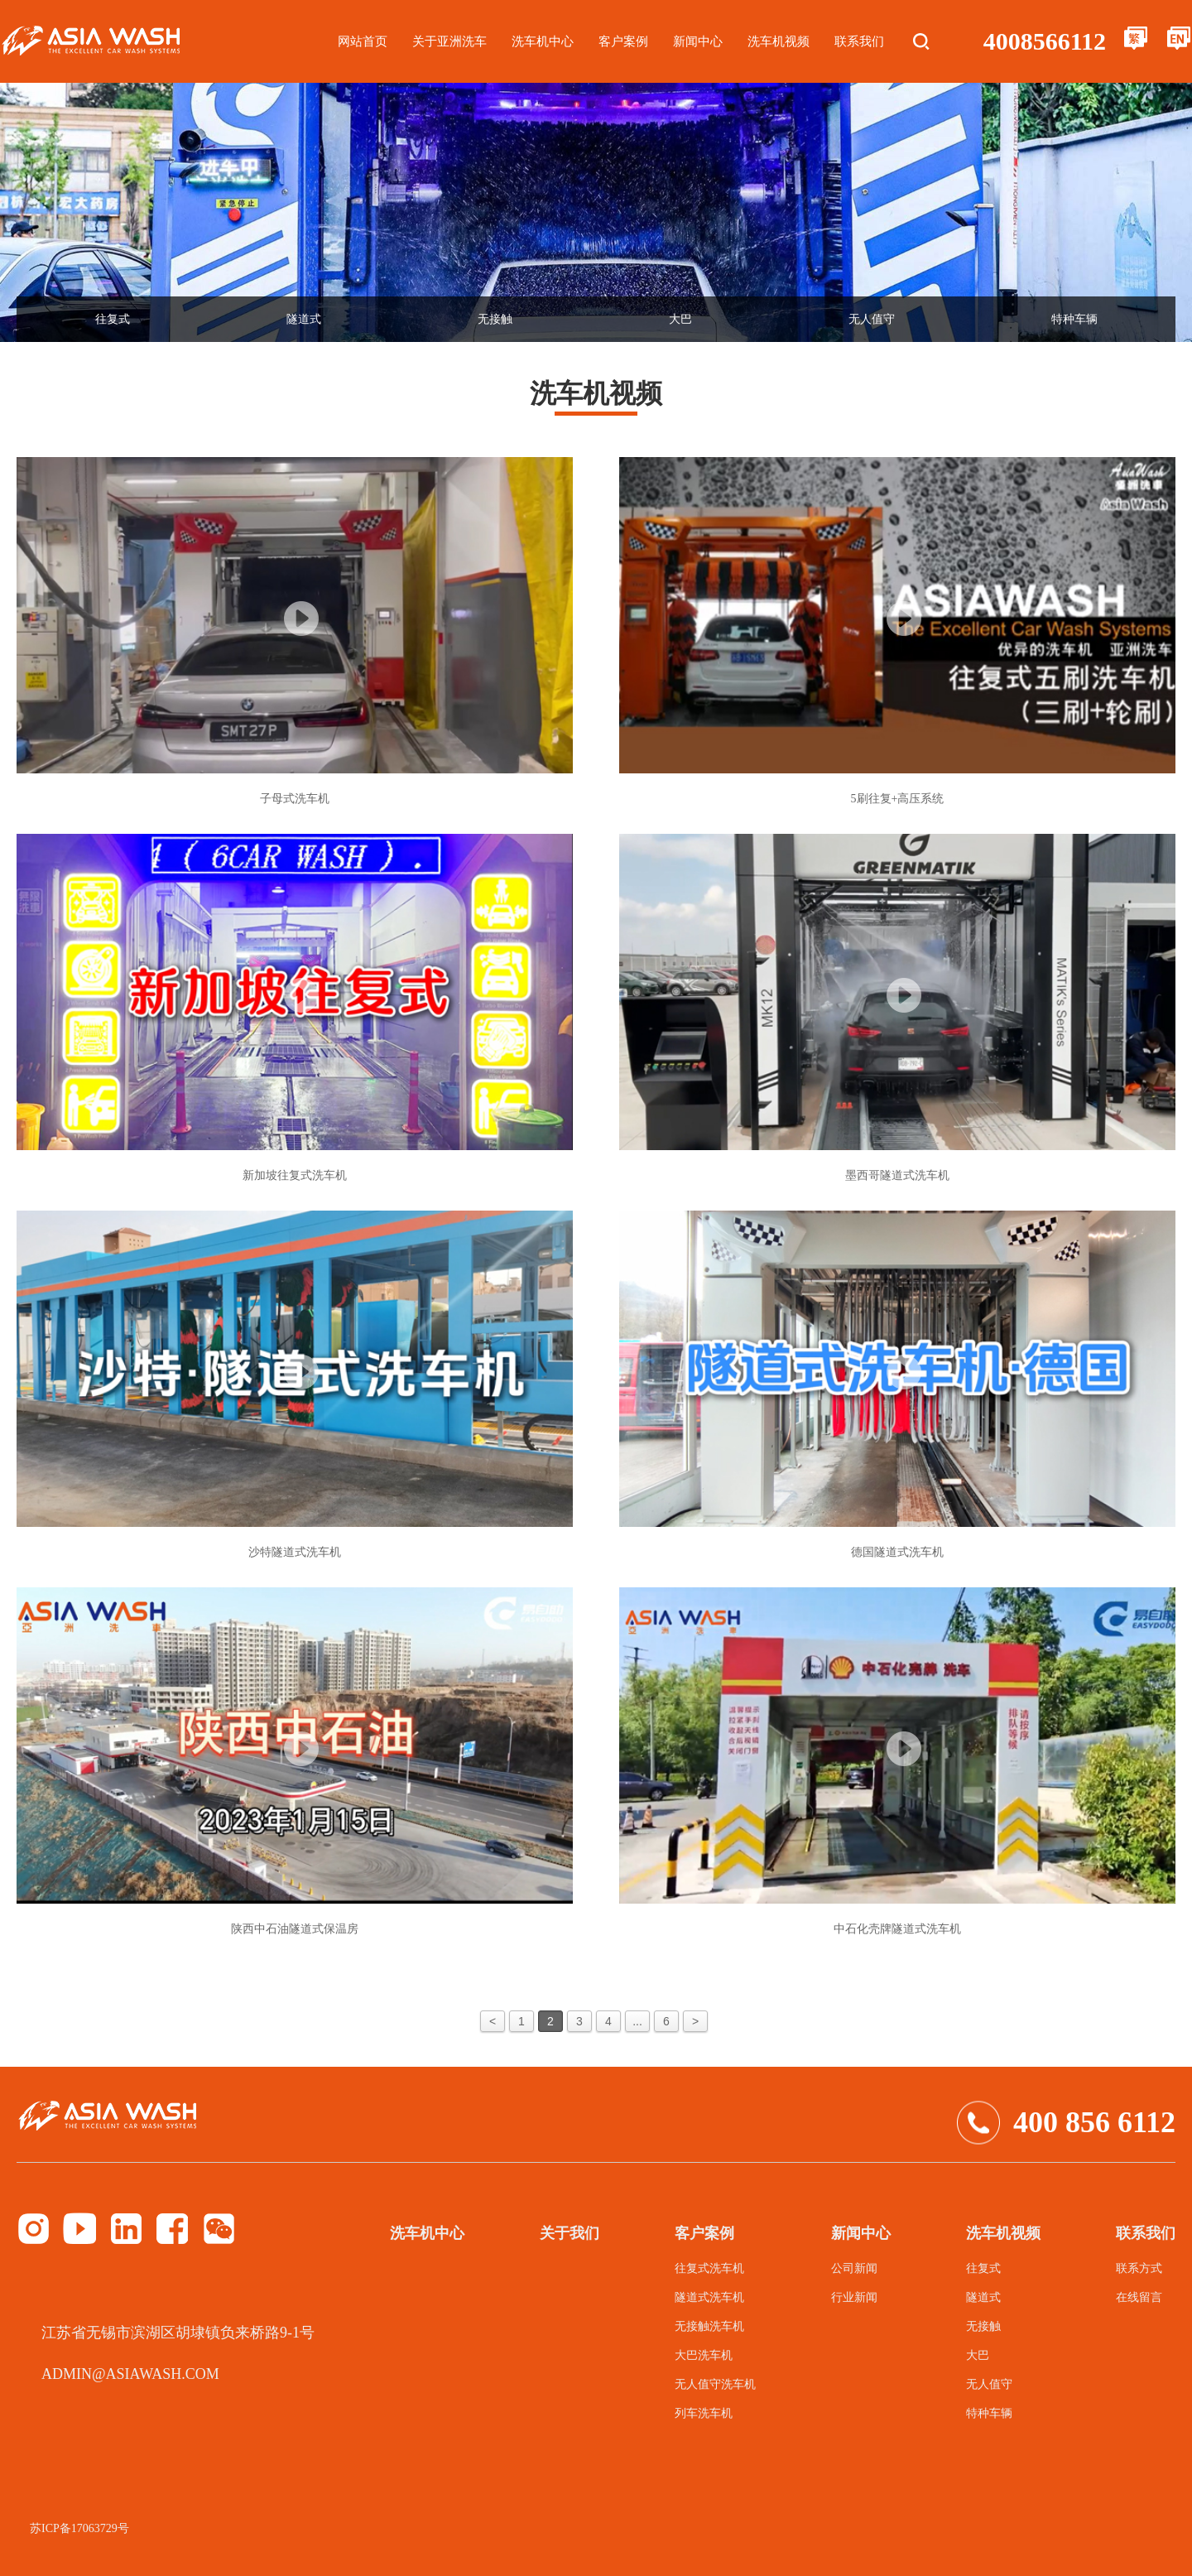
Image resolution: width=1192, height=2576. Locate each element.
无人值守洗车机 (715, 2384)
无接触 (495, 319)
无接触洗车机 (709, 2326)
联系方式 (1139, 2268)
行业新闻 (854, 2297)
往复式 (112, 319)
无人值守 (871, 319)
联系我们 (859, 41)
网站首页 (362, 41)
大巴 (680, 319)
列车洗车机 (704, 2413)
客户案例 (623, 41)
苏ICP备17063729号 (79, 2528)
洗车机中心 (543, 41)
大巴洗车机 (704, 2355)
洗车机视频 (778, 41)
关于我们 (569, 2233)
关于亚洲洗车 (449, 41)
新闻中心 (698, 41)
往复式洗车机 (709, 2268)
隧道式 (303, 319)
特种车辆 (1074, 319)
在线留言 (1139, 2297)
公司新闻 (854, 2268)
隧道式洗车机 (709, 2297)
